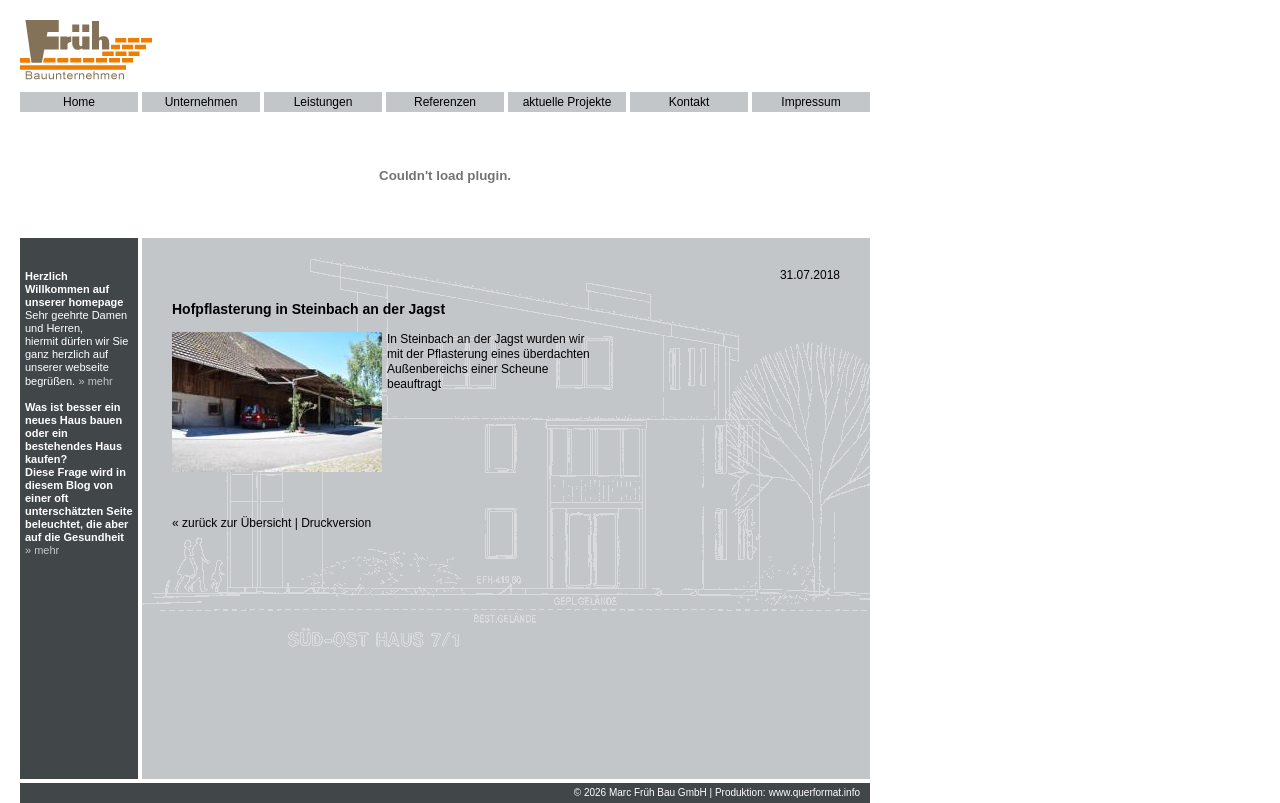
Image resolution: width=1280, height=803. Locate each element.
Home (79, 102)
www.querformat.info (814, 792)
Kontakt (689, 102)
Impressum (810, 102)
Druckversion (336, 523)
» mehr (96, 381)
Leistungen (323, 102)
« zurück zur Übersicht (231, 523)
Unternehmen (201, 102)
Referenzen (445, 102)
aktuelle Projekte (567, 102)
